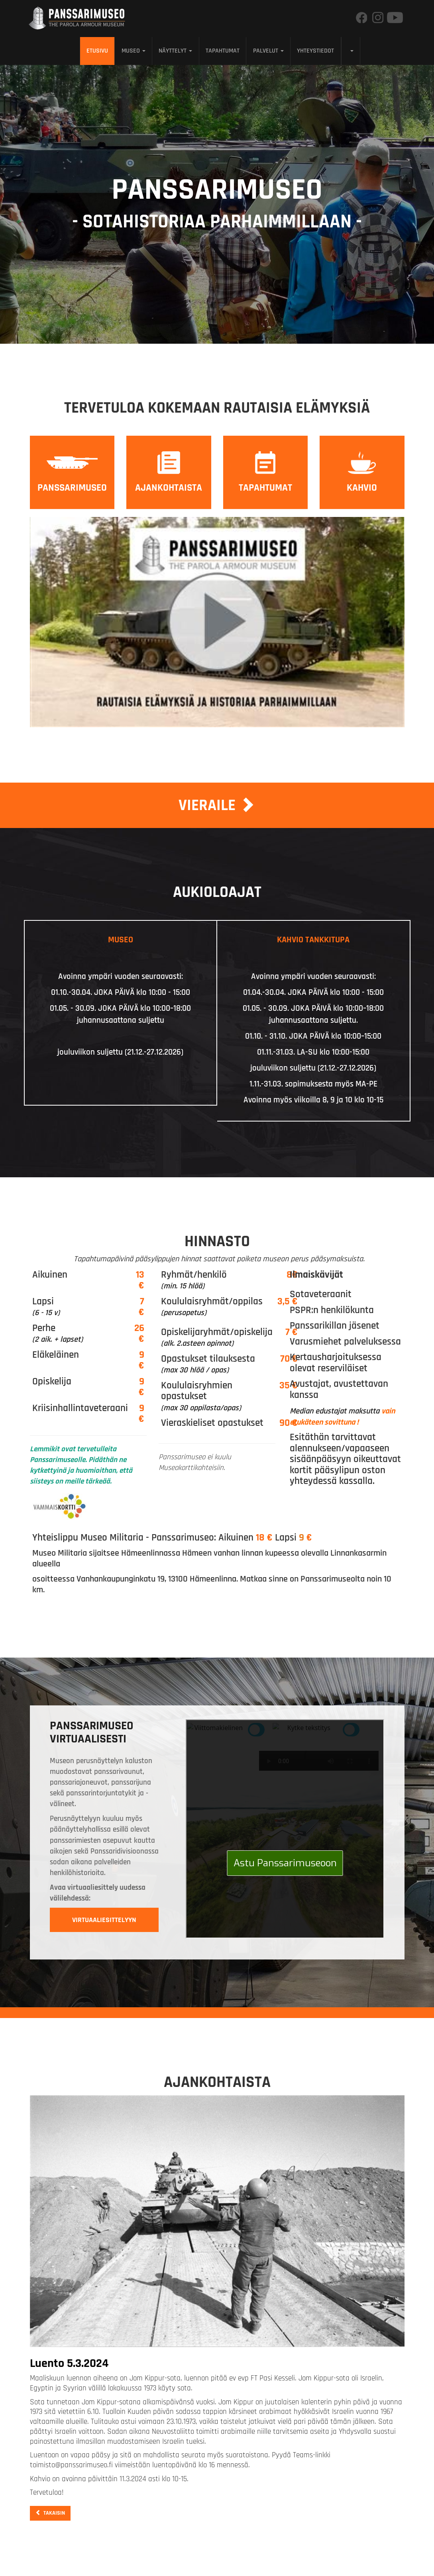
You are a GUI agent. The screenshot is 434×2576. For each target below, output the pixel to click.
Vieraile (217, 805)
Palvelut (268, 51)
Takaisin (50, 2513)
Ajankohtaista (168, 488)
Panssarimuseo (72, 488)
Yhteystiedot (315, 51)
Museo (133, 51)
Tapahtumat (223, 51)
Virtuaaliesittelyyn (104, 1919)
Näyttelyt (175, 51)
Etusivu (97, 51)
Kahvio (362, 488)
